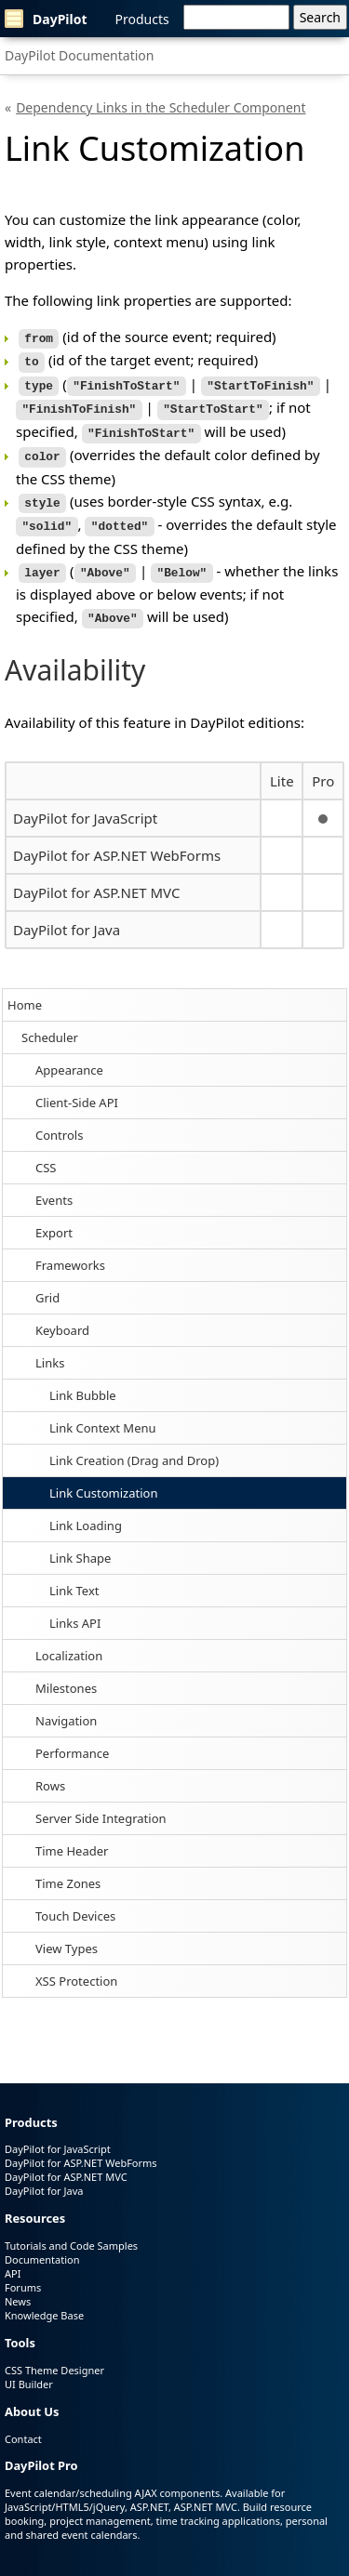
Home (24, 991)
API (12, 2259)
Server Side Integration (101, 1804)
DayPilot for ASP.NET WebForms (117, 841)
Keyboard (62, 1316)
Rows (50, 1772)
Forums (23, 2273)
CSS (46, 1153)
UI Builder (29, 2370)
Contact (23, 2425)
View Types (66, 1934)
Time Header (71, 1837)
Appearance (69, 1056)
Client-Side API (76, 1088)
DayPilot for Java (66, 915)
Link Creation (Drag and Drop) (134, 1446)
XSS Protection (76, 1967)
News (18, 2287)
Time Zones (68, 1869)
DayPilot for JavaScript (85, 804)
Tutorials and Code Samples (71, 2232)
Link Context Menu (102, 1414)
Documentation (42, 2245)
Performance (72, 1739)
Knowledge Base (44, 2301)
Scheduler (49, 1023)
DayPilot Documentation (79, 55)
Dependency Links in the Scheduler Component (160, 107)
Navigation (66, 1706)
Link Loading (85, 1511)
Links (49, 1349)
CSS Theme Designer (54, 2356)
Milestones (66, 1674)
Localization (68, 1641)
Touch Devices (75, 1902)
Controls (59, 1121)
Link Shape (80, 1544)
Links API (75, 1609)
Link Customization (103, 1479)
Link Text (74, 1576)
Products (142, 19)
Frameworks (70, 1251)
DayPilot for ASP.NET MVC (96, 878)
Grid (47, 1283)
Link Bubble (82, 1381)
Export (54, 1218)
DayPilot (46, 18)
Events (54, 1186)
